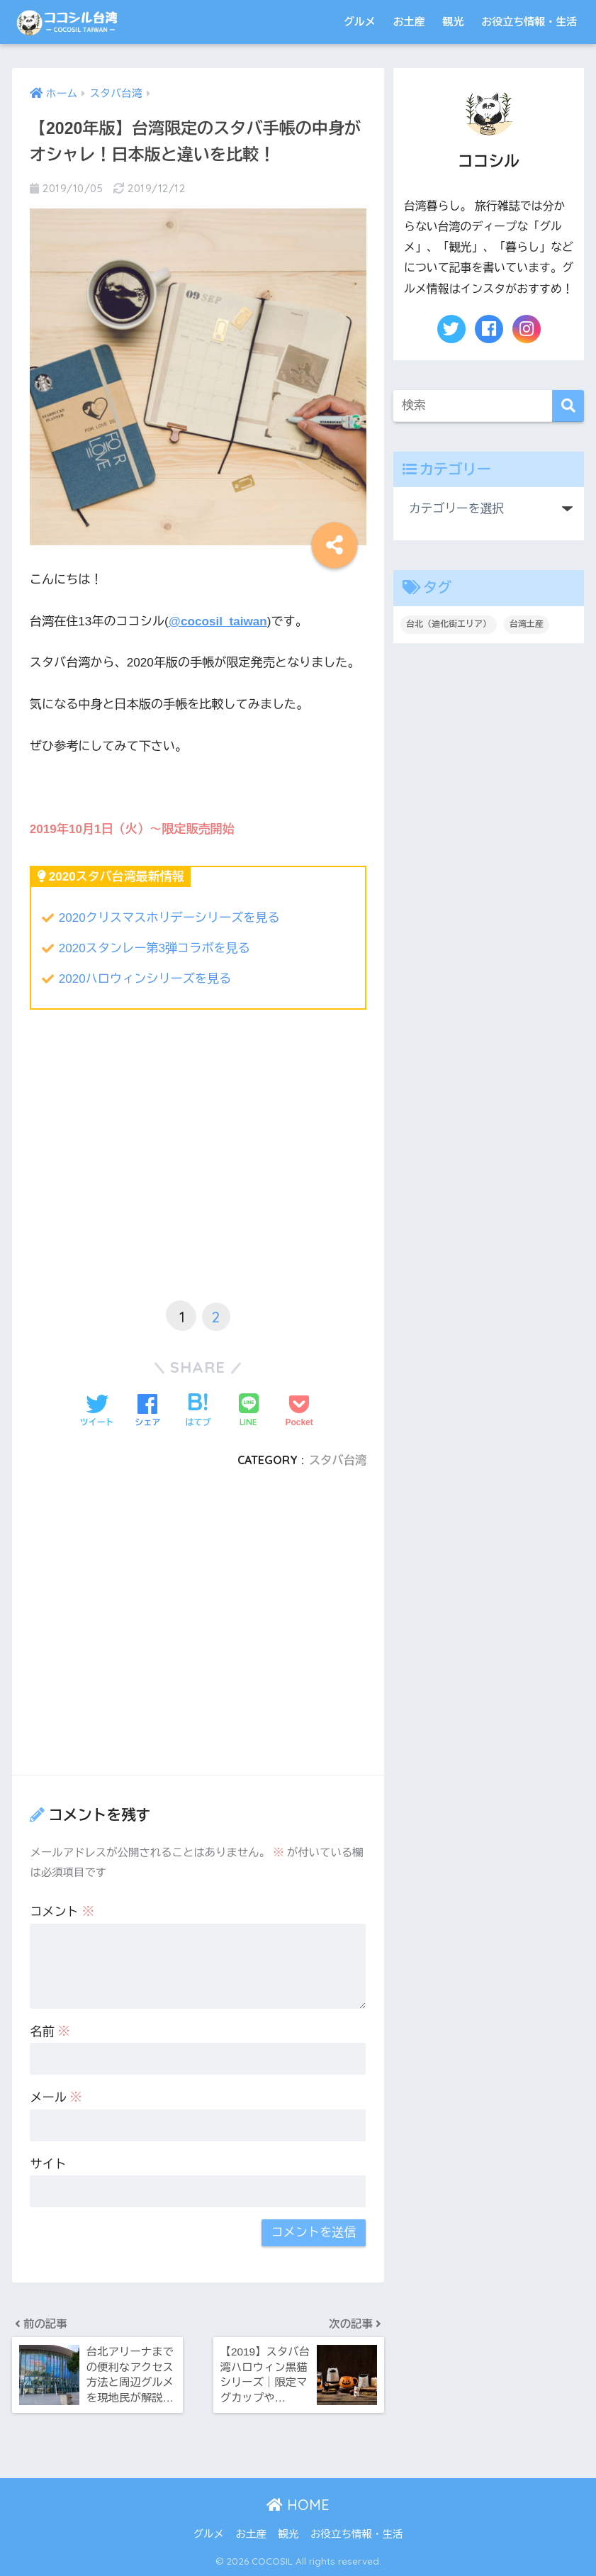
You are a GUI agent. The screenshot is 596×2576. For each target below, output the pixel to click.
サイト (48, 2164)
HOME (298, 2505)
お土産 (409, 22)
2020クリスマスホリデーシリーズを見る (169, 918)
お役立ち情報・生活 (529, 22)
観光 (452, 22)
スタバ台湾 (337, 1460)
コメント (62, 1912)
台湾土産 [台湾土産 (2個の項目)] (527, 624)
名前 (49, 2032)
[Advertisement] (198, 1175)
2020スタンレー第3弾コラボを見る (154, 948)
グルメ (360, 22)
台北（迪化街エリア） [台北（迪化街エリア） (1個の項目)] (448, 624)
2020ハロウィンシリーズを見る (145, 979)
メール (55, 2097)
